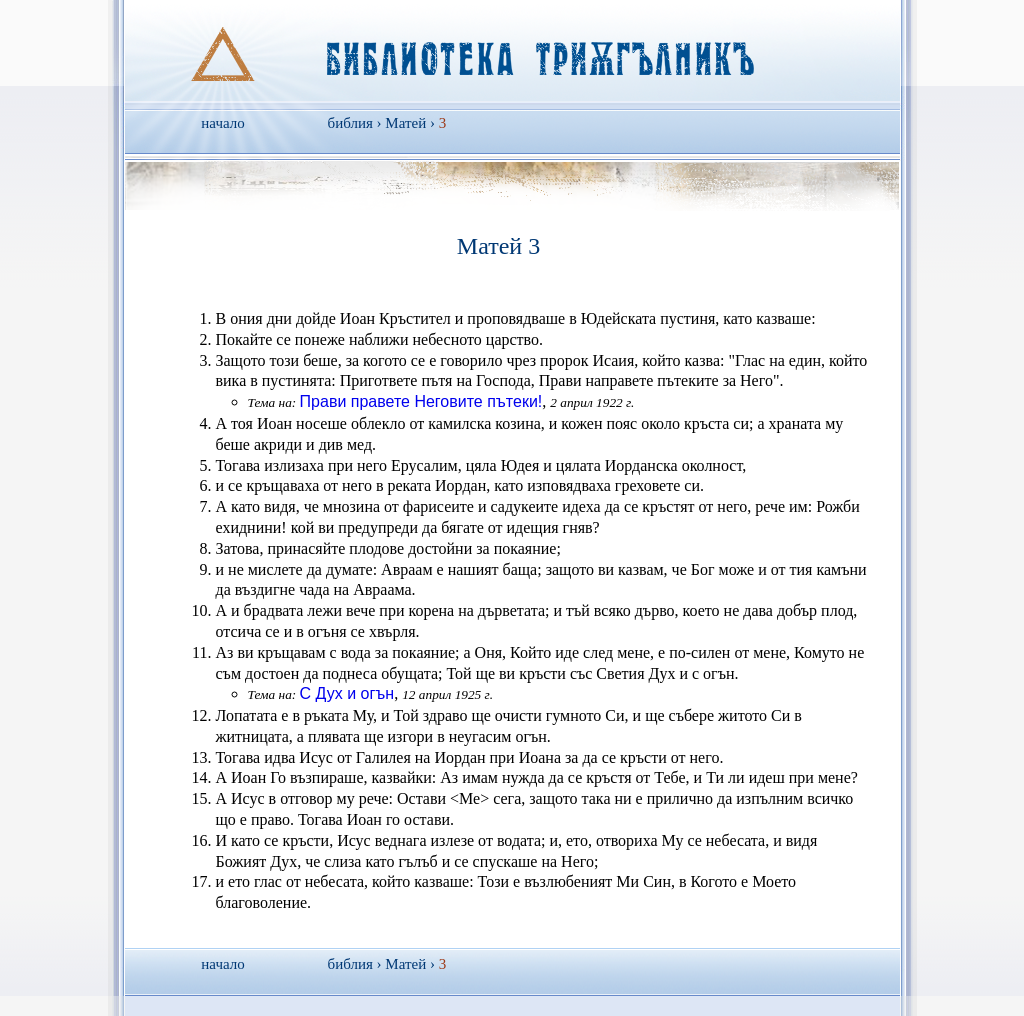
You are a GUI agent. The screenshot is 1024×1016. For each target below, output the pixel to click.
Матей (405, 123)
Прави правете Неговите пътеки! (421, 401)
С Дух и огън (347, 693)
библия (350, 123)
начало (222, 123)
